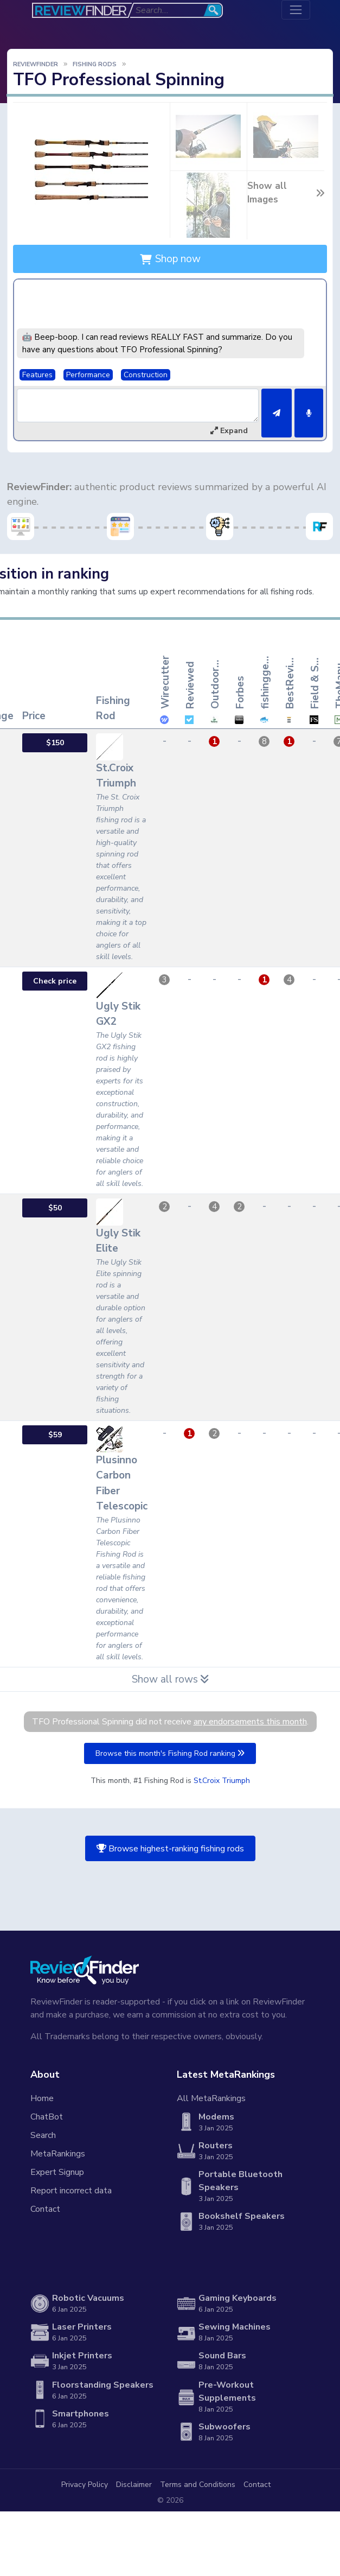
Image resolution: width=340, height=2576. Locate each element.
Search (43, 2135)
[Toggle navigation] (295, 10)
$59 (55, 1435)
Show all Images (285, 193)
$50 (55, 1208)
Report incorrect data (71, 2191)
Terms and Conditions (197, 2484)
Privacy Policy (84, 2484)
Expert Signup (57, 2172)
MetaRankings (57, 2154)
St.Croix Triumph (222, 1780)
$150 (55, 743)
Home (42, 2098)
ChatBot (46, 2117)
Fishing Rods (95, 64)
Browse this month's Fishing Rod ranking (170, 1753)
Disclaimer (134, 2484)
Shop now (170, 259)
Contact (45, 2209)
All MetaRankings (211, 2098)
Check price (54, 981)
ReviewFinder (35, 64)
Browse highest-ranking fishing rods (170, 1849)
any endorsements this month (250, 1722)
